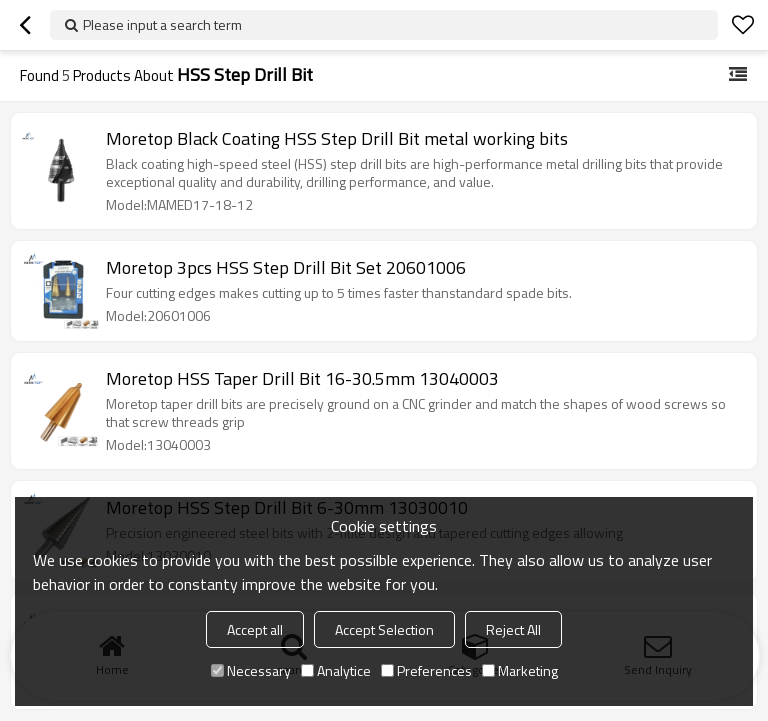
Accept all (255, 629)
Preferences (426, 670)
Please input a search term (162, 24)
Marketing (520, 670)
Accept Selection (384, 629)
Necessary (251, 670)
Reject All (513, 629)
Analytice (336, 670)
